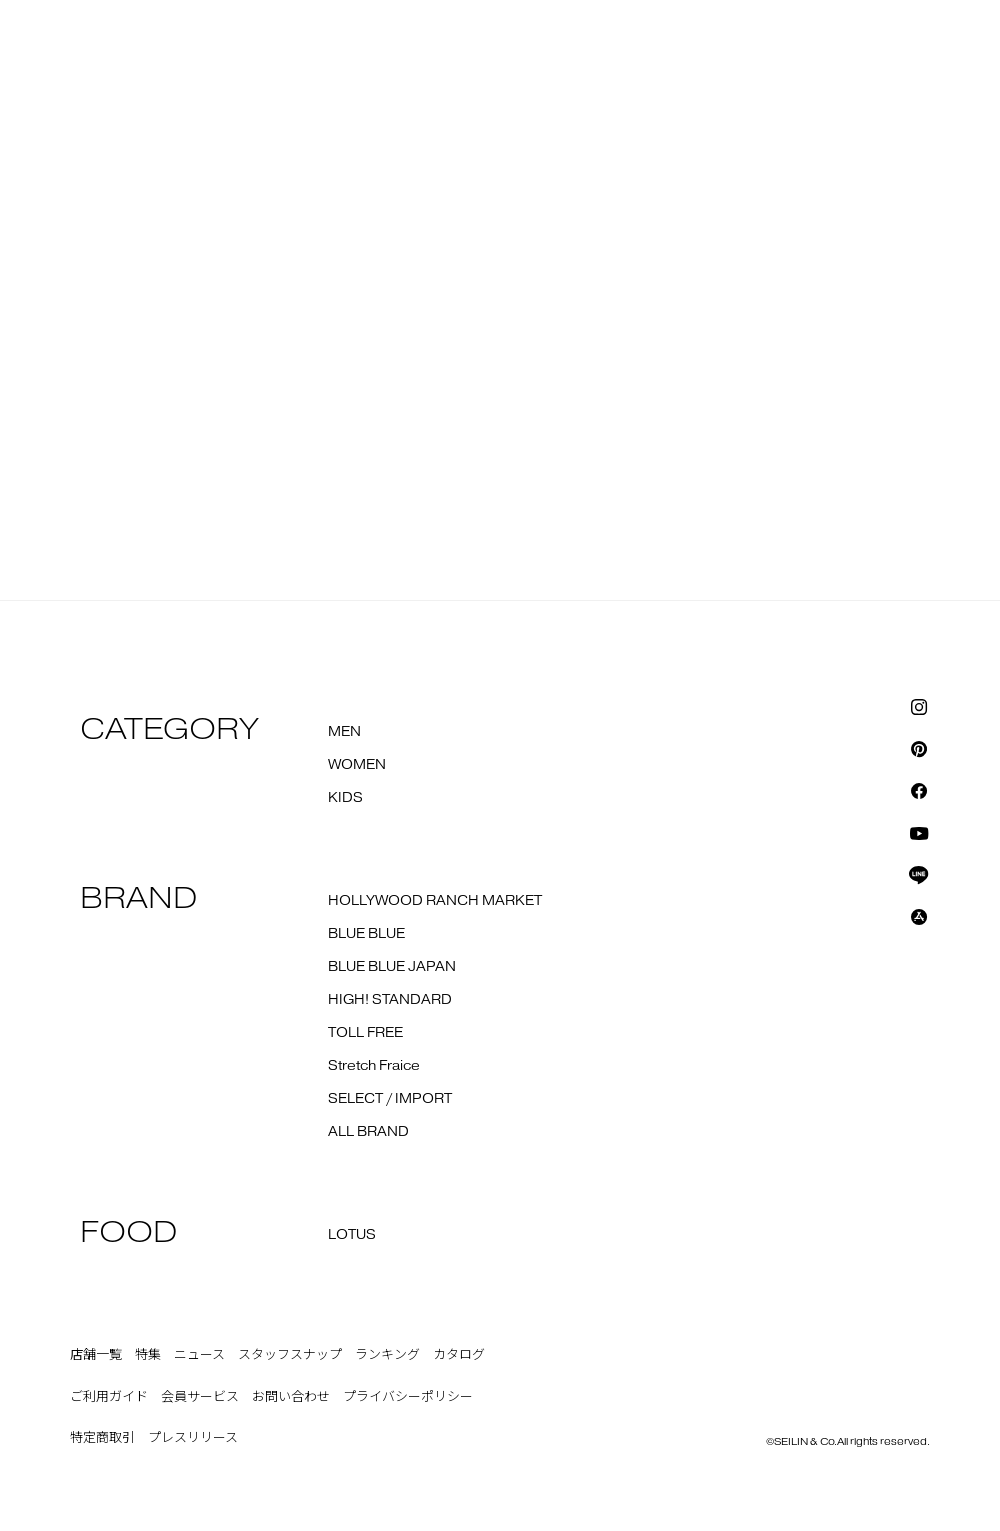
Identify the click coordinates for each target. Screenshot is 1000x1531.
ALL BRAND (368, 1132)
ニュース (199, 1355)
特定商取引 (102, 1438)
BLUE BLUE (366, 934)
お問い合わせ (291, 1397)
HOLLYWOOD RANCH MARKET (435, 901)
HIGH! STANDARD (390, 1000)
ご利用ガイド (109, 1397)
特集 (148, 1355)
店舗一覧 (96, 1355)
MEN (344, 732)
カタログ (459, 1355)
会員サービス (200, 1397)
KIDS (345, 798)
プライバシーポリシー (408, 1397)
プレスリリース (193, 1438)
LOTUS (352, 1235)
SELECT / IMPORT (390, 1099)
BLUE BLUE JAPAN (392, 967)
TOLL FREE (365, 1033)
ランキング (387, 1355)
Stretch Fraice (374, 1066)
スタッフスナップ (290, 1355)
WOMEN (357, 765)
